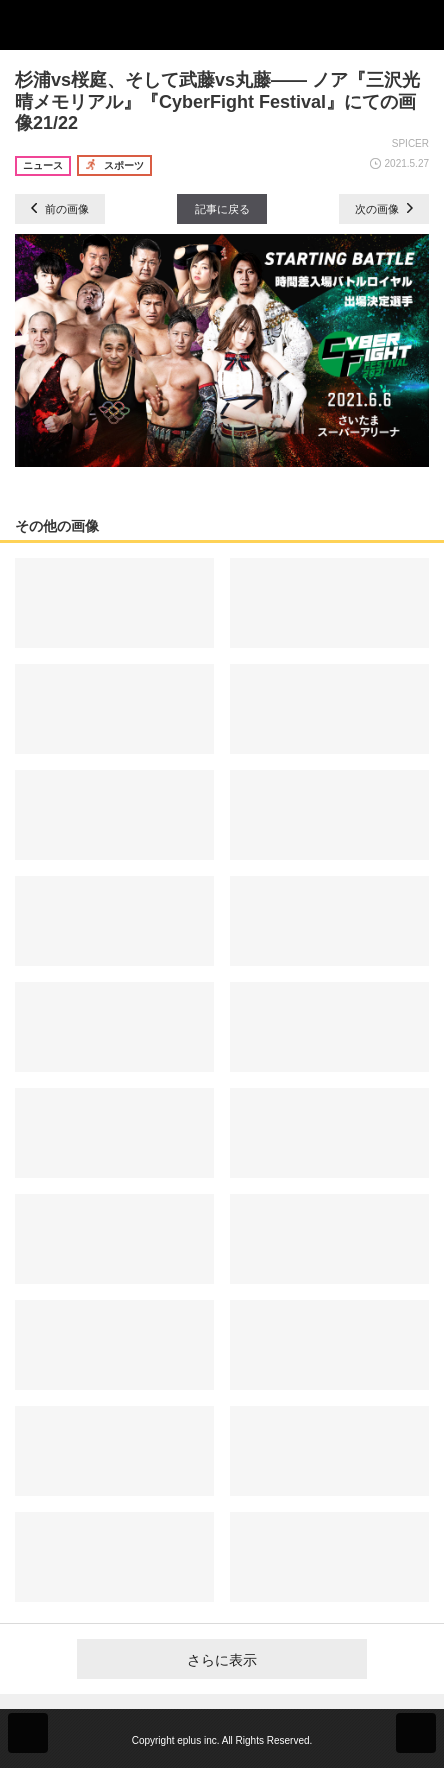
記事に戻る (222, 209)
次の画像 (384, 209)
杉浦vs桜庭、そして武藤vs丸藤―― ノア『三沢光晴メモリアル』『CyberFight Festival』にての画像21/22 (217, 101)
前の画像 (60, 209)
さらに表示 (222, 1660)
